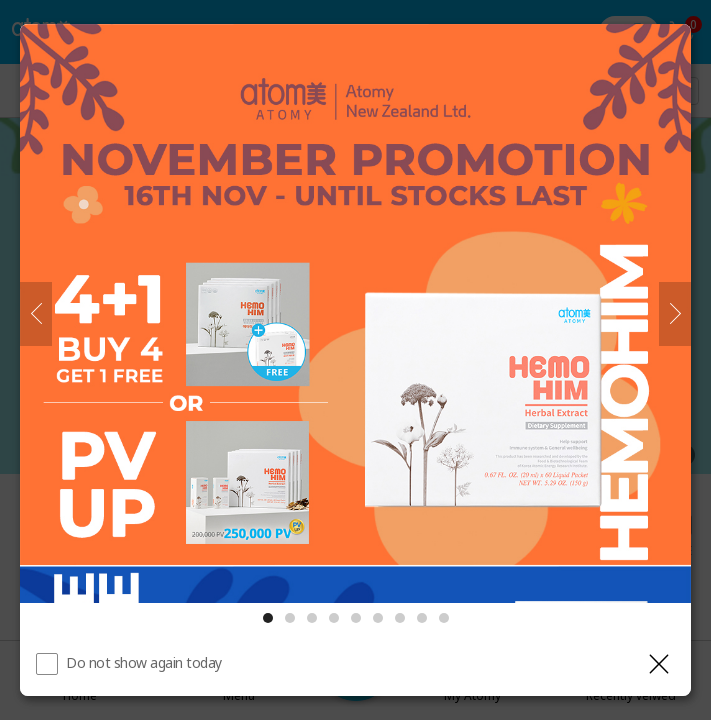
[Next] (675, 314)
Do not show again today (144, 662)
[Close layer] (659, 664)
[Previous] (36, 314)
